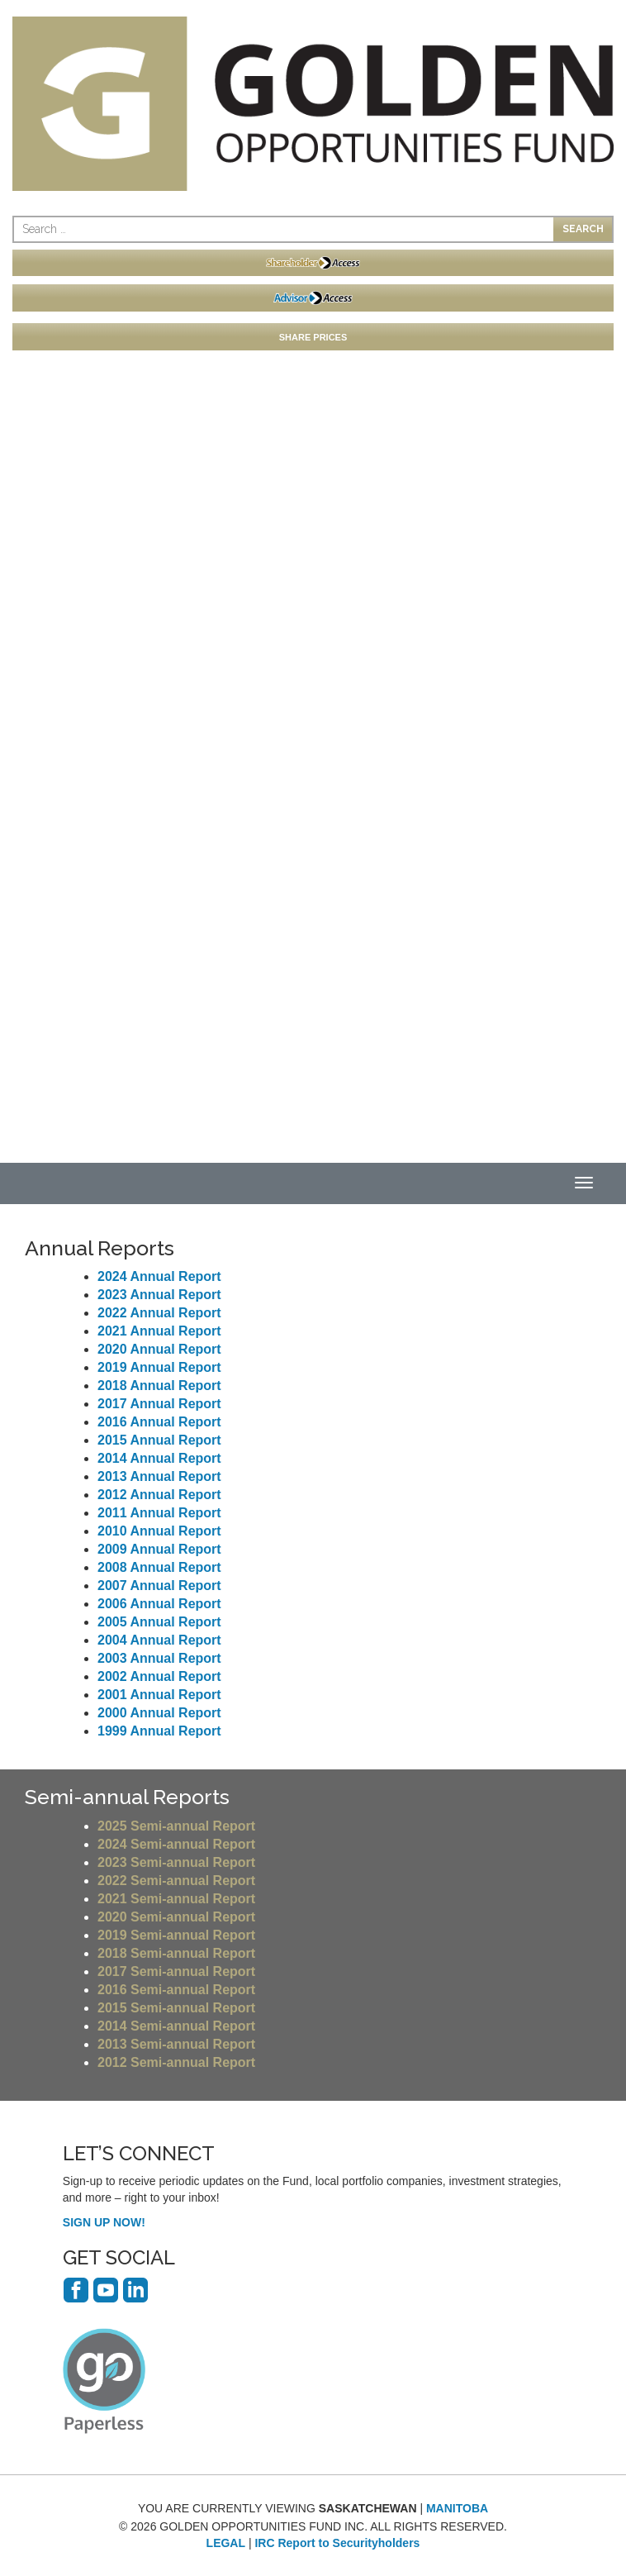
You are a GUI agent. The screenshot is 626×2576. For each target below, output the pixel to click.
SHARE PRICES (313, 337)
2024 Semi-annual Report (176, 1844)
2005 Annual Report (159, 1622)
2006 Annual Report (159, 1604)
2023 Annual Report (159, 1295)
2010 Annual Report (159, 1531)
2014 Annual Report (159, 1458)
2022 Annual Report (159, 1313)
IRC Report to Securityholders (337, 2543)
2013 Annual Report (159, 1476)
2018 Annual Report (159, 1385)
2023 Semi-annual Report (176, 1862)
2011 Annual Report (159, 1513)
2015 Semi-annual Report (176, 2008)
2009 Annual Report (159, 1549)
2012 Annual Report (159, 1495)
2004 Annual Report (159, 1640)
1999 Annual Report (159, 1731)
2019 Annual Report (159, 1367)
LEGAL (225, 2543)
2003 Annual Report (159, 1658)
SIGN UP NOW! (104, 2222)
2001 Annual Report (159, 1695)
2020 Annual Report (159, 1349)
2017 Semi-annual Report (176, 1971)
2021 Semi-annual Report (176, 1899)
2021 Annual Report (159, 1331)
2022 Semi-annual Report (176, 1881)
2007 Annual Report (159, 1585)
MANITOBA (457, 2508)
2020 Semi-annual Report (176, 1917)
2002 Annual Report (159, 1676)
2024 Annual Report (159, 1276)
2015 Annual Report (159, 1440)
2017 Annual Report (159, 1404)
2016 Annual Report (159, 1422)
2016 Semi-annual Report (176, 1990)
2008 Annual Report (159, 1567)
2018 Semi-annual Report (176, 1953)
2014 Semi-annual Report (176, 2026)
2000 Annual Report (159, 1713)
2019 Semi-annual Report (176, 1935)
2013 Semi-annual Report (176, 2044)
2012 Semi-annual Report (176, 2062)
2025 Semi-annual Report (176, 1826)
